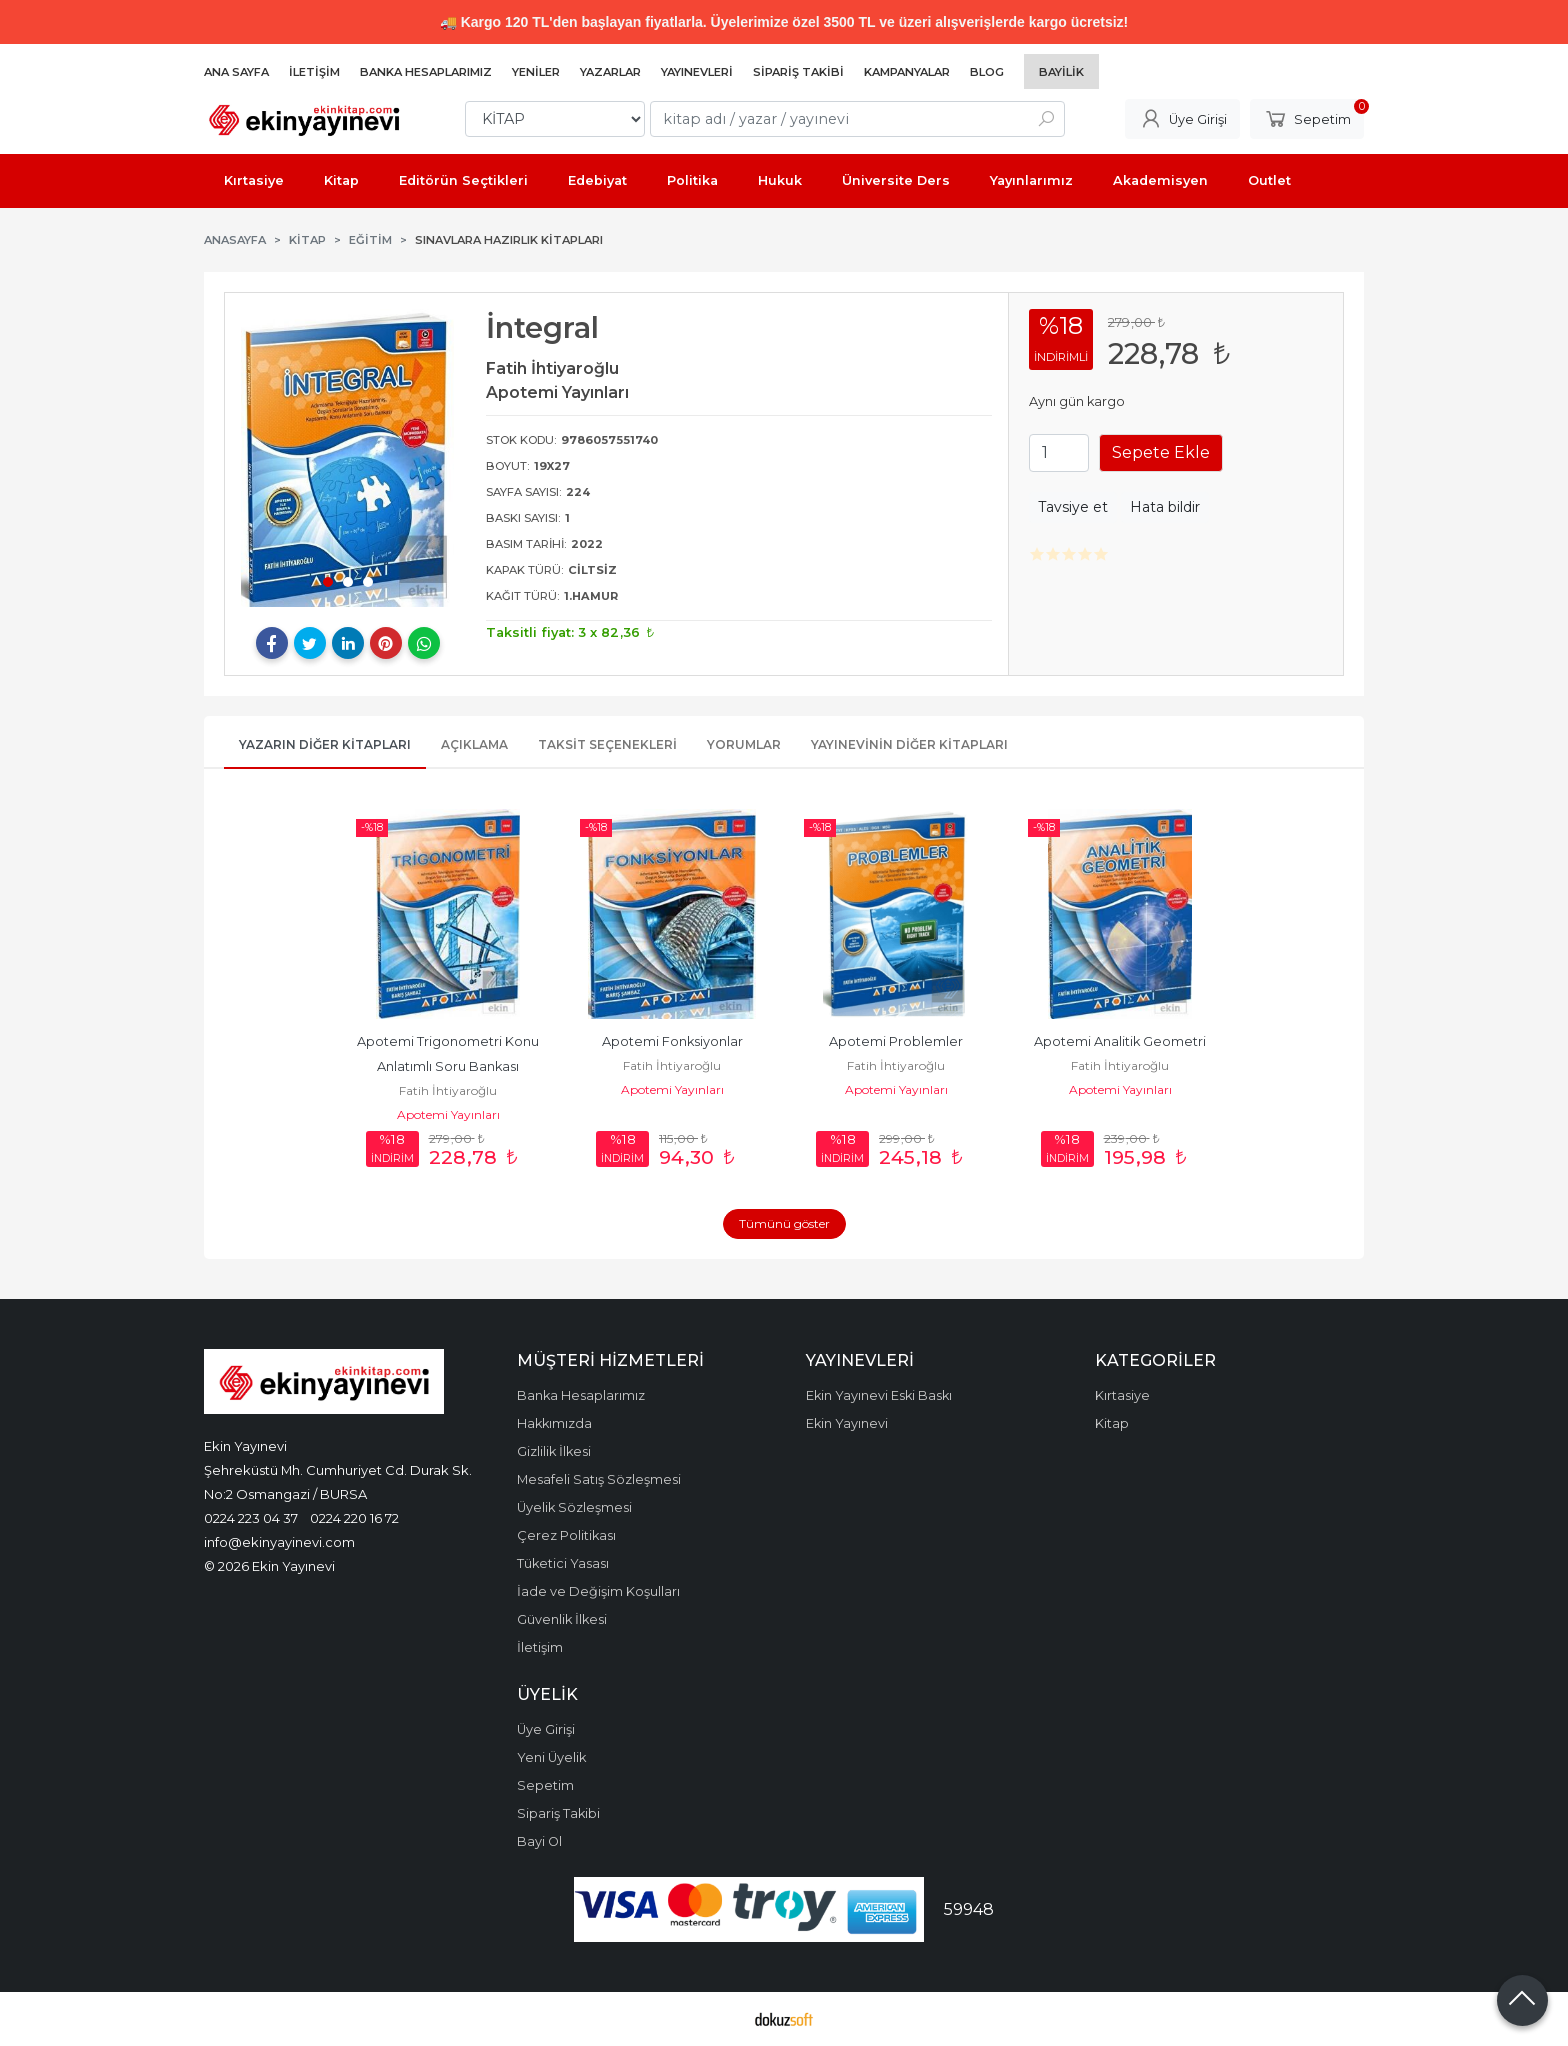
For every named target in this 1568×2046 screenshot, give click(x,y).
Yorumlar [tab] (744, 744)
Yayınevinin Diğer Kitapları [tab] (909, 744)
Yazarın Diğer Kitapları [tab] (325, 744)
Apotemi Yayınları (448, 1114)
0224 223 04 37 (251, 1518)
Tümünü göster (784, 1223)
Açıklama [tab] (474, 744)
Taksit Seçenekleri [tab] (607, 744)
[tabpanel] (348, 458)
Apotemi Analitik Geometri (1120, 1041)
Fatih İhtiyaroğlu (448, 1090)
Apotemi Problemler (896, 1041)
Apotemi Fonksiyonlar (672, 1041)
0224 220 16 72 (354, 1518)
